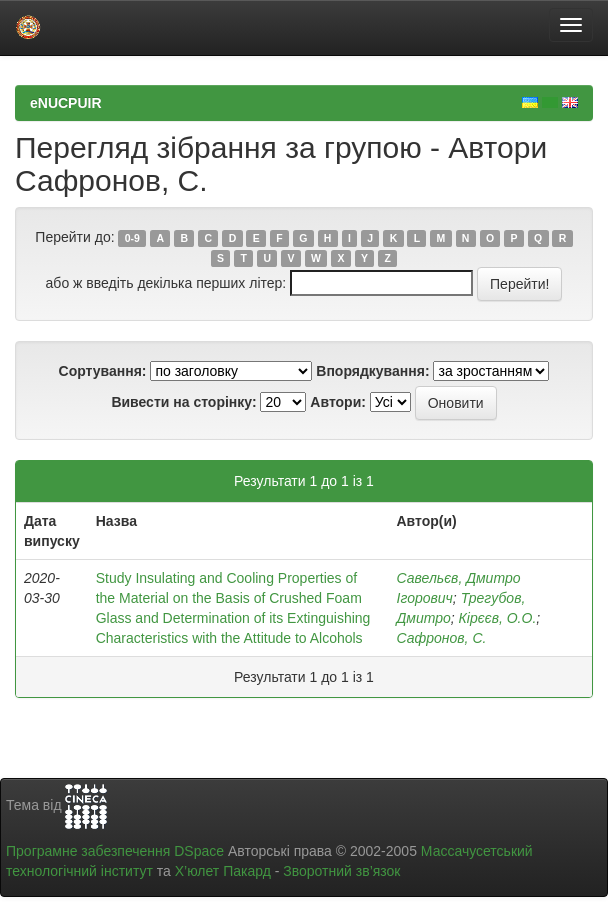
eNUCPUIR (66, 103)
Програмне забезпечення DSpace (115, 851)
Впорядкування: (372, 371)
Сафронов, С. (442, 638)
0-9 (132, 238)
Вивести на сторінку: (183, 402)
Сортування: (103, 371)
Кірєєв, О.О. (498, 618)
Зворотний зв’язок (341, 871)
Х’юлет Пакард (223, 871)
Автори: (338, 402)
